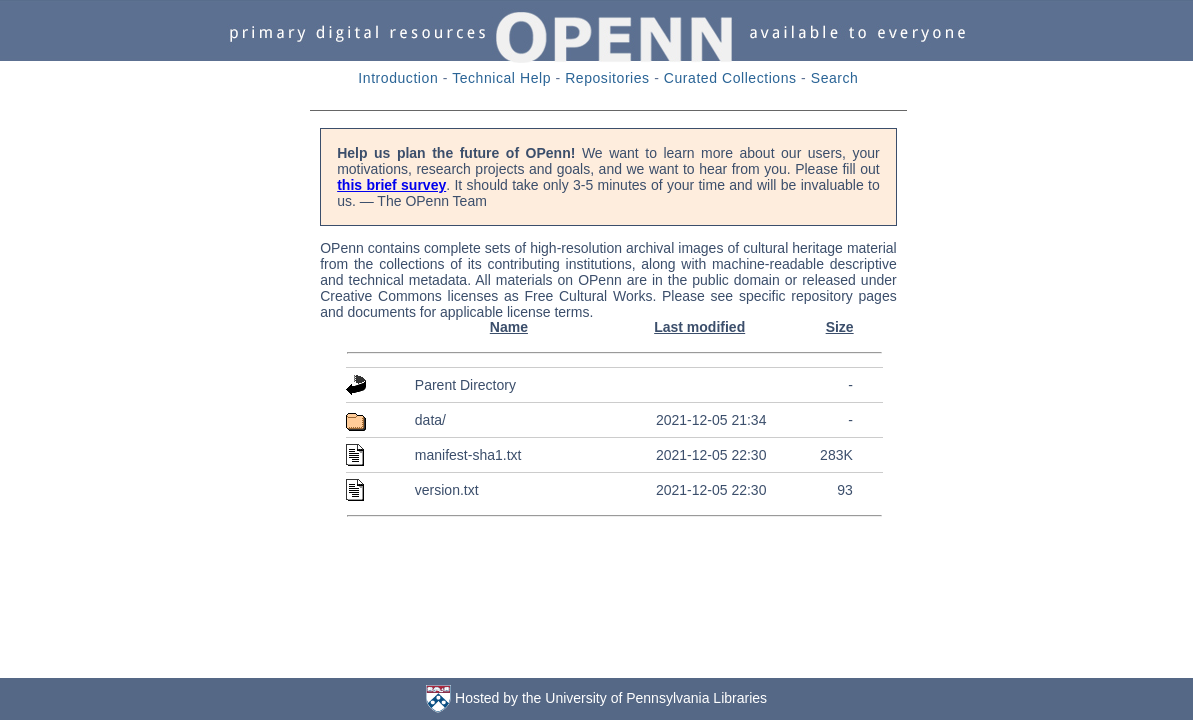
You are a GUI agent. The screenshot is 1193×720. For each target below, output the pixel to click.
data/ (430, 420)
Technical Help (501, 78)
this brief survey (391, 185)
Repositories (607, 78)
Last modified (699, 327)
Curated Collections (730, 78)
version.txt (447, 490)
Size (840, 327)
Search (835, 78)
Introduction (398, 78)
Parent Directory (465, 385)
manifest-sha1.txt (468, 455)
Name (509, 327)
